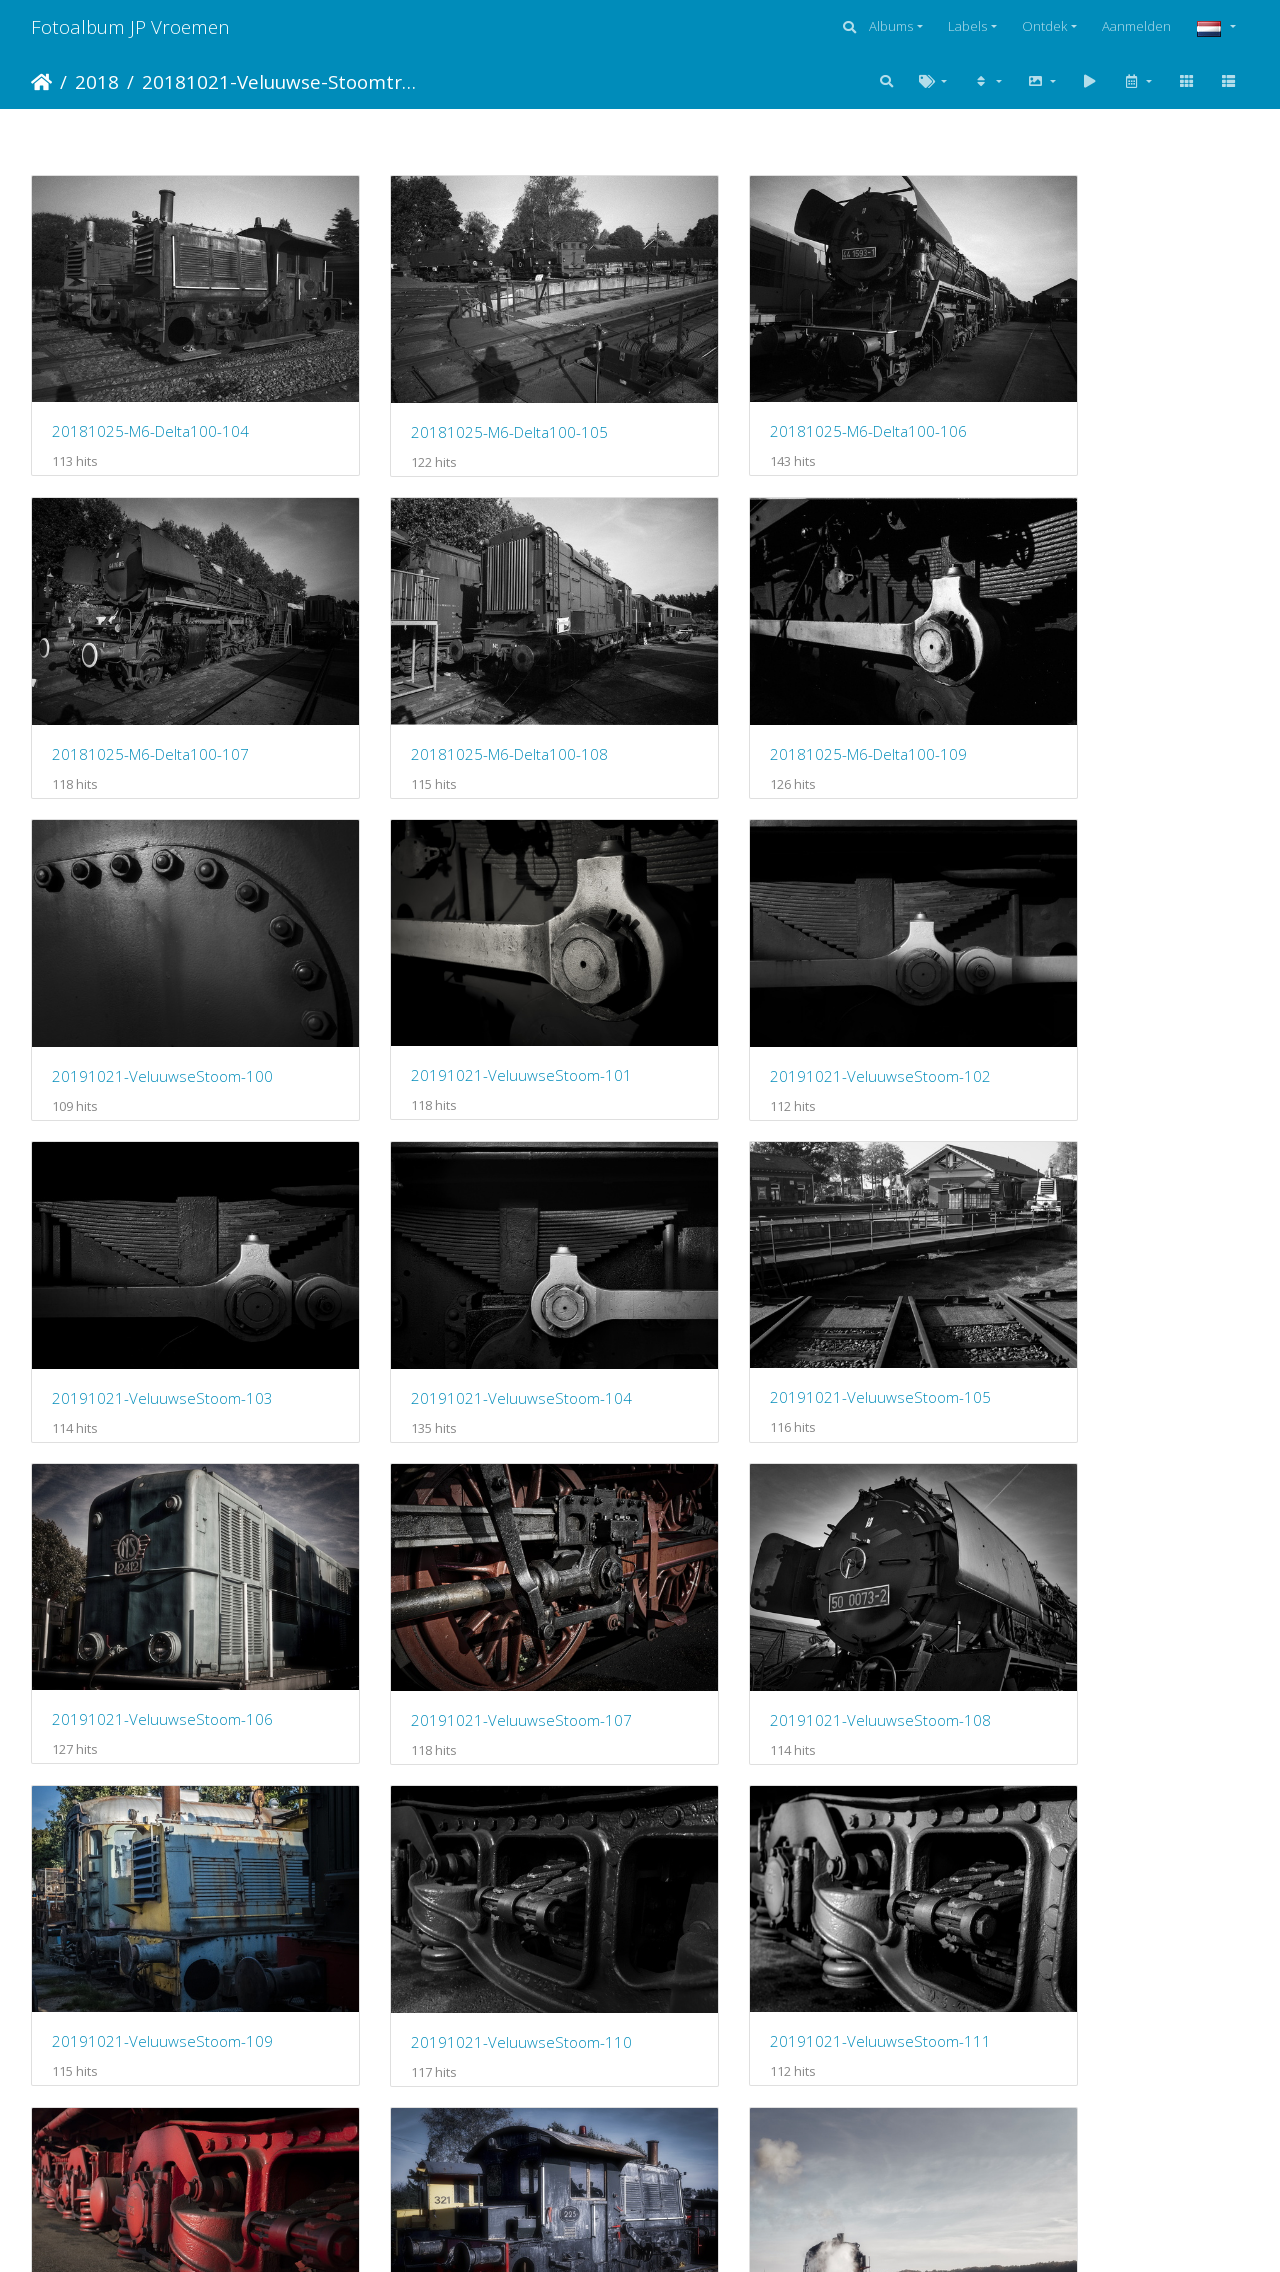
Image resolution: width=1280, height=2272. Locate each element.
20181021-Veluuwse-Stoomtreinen (280, 81)
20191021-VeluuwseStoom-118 (162, 2135)
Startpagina (41, 82)
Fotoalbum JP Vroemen (130, 26)
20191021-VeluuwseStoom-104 (786, 978)
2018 (97, 81)
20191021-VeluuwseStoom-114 (162, 1845)
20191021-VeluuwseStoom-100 (786, 689)
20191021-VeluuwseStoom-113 (1098, 1556)
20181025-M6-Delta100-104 (150, 398)
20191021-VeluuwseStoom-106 (162, 1267)
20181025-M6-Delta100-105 (462, 399)
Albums (891, 26)
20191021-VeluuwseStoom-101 (1098, 688)
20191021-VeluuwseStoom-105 (1098, 978)
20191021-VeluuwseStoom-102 (162, 978)
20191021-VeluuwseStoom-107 (474, 1267)
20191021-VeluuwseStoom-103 (474, 978)
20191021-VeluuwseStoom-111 (474, 1556)
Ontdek (1044, 26)
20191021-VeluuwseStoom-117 (1098, 1846)
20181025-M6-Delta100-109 (462, 689)
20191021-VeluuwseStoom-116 (786, 1845)
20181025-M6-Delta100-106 (774, 398)
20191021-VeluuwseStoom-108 (786, 1267)
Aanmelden (1136, 26)
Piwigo (723, 2231)
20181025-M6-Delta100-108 (150, 689)
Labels (967, 26)
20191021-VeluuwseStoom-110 (162, 1557)
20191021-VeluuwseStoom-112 (786, 1556)
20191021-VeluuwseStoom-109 (1098, 1267)
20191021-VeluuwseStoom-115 (474, 1845)
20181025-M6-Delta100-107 (1086, 399)
